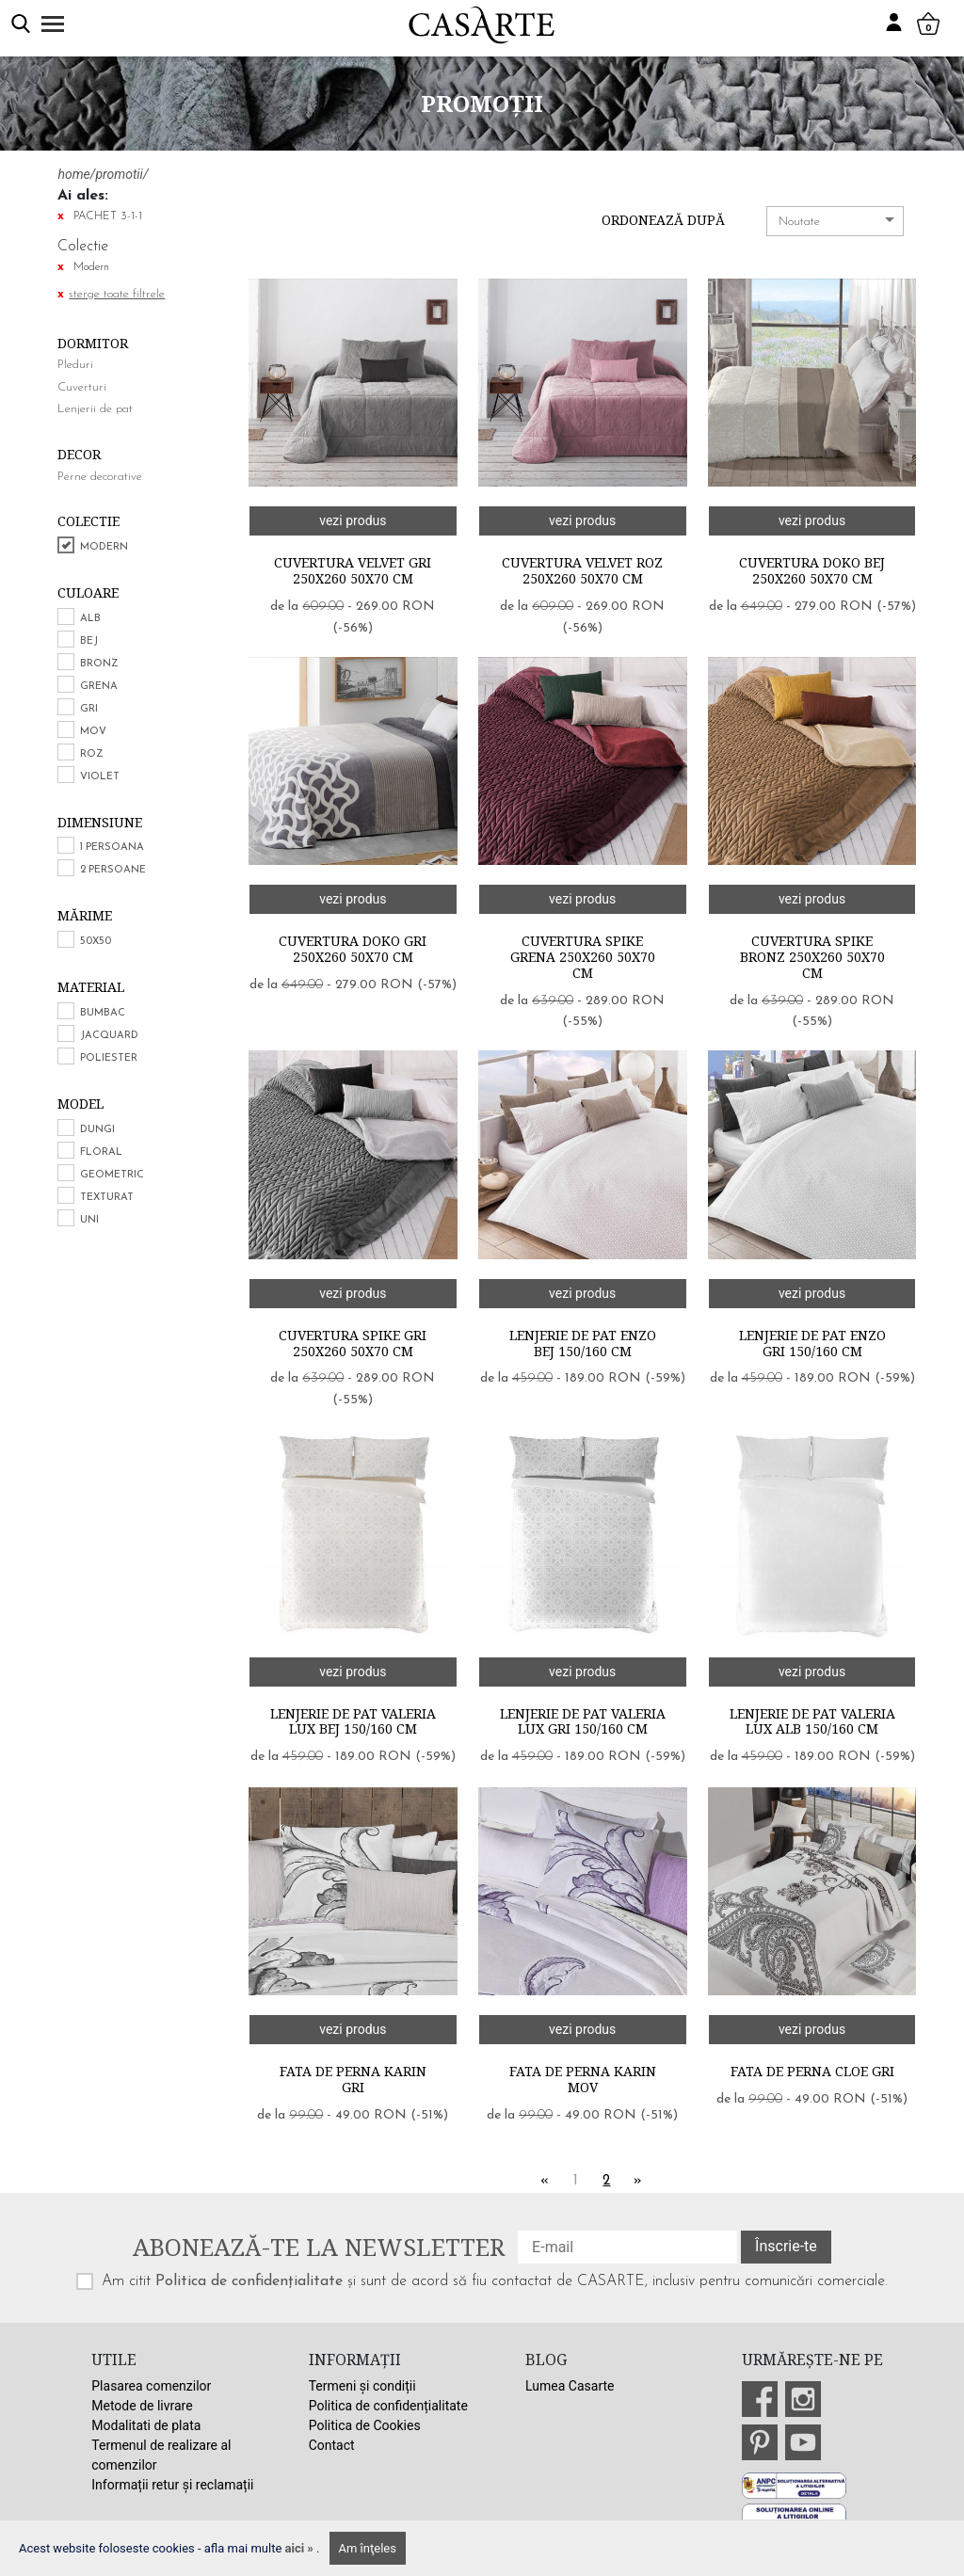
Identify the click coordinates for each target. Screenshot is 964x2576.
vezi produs (352, 520)
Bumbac (102, 1013)
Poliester (108, 1058)
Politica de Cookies (365, 2425)
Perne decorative (99, 477)
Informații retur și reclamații (172, 2484)
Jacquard (109, 1036)
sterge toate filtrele (117, 294)
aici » (301, 2548)
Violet (100, 777)
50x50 (95, 941)
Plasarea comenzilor (151, 2385)
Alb (90, 619)
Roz (92, 754)
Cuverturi (81, 387)
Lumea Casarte (569, 2385)
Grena (99, 686)
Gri (89, 709)
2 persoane (113, 870)
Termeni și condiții (362, 2385)
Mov (93, 732)
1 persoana (112, 847)
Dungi (97, 1130)
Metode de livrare (141, 2405)
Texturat (107, 1197)
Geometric (112, 1175)
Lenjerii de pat (95, 409)
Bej (89, 641)
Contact (332, 2445)
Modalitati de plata (146, 2425)
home (73, 174)
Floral (101, 1152)
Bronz (99, 664)
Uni (89, 1220)
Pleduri (75, 365)
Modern (104, 547)
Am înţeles (367, 2548)
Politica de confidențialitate (249, 2281)
